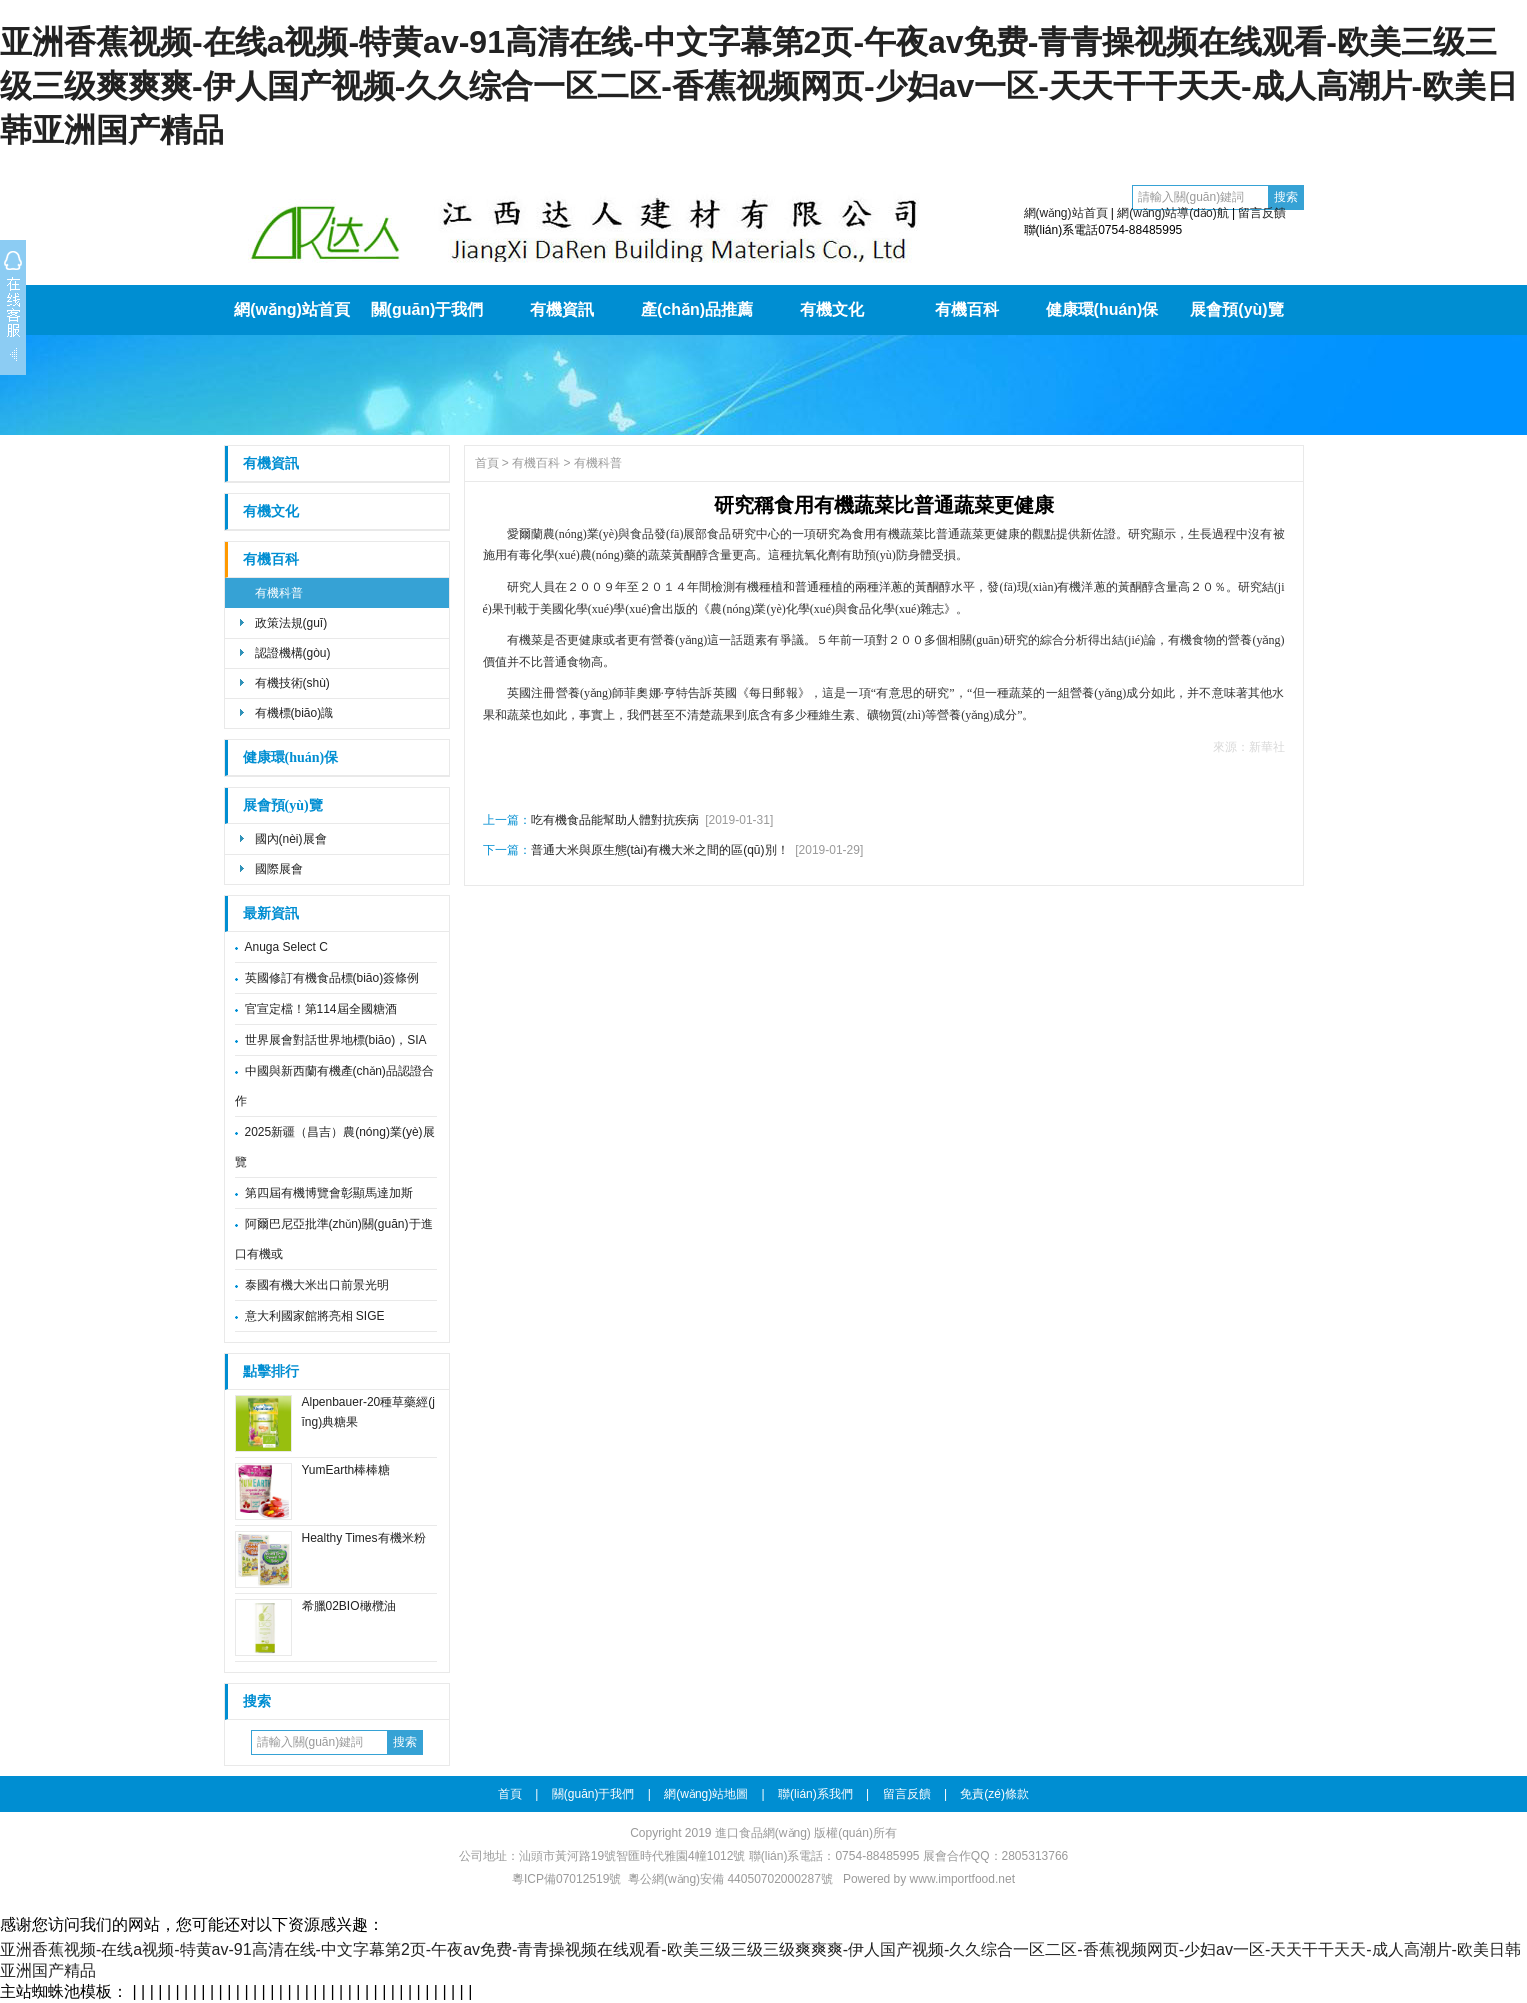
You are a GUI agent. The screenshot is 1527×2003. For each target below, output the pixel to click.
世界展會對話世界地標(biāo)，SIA (336, 1040)
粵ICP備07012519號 (566, 1879)
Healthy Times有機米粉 (364, 1538)
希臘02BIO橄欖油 (349, 1606)
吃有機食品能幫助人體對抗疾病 (615, 820)
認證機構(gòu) (293, 653)
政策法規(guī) (291, 623)
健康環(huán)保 (1102, 309)
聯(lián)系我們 (815, 1794)
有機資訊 (562, 309)
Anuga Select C (286, 947)
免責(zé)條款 (994, 1794)
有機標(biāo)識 (294, 713)
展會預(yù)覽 (1236, 309)
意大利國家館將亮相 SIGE (315, 1316)
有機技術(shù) (292, 683)
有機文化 (832, 309)
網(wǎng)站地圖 (706, 1794)
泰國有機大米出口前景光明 (317, 1285)
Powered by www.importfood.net (929, 1879)
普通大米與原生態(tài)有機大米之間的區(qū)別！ (660, 850)
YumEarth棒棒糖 (346, 1470)
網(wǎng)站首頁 (1066, 213)
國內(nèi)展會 (291, 839)
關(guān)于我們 (427, 309)
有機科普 (279, 593)
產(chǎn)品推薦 (697, 309)
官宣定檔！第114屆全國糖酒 (321, 1009)
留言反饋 (1262, 213)
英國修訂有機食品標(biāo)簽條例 (332, 978)
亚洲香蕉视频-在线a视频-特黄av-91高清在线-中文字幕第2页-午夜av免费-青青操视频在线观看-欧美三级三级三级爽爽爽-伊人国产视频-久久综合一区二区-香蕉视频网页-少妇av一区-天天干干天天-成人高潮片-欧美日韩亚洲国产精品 (759, 86)
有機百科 (967, 309)
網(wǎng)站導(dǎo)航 (1172, 213)
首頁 (487, 463)
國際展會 (279, 869)
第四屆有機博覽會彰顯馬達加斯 (329, 1193)
